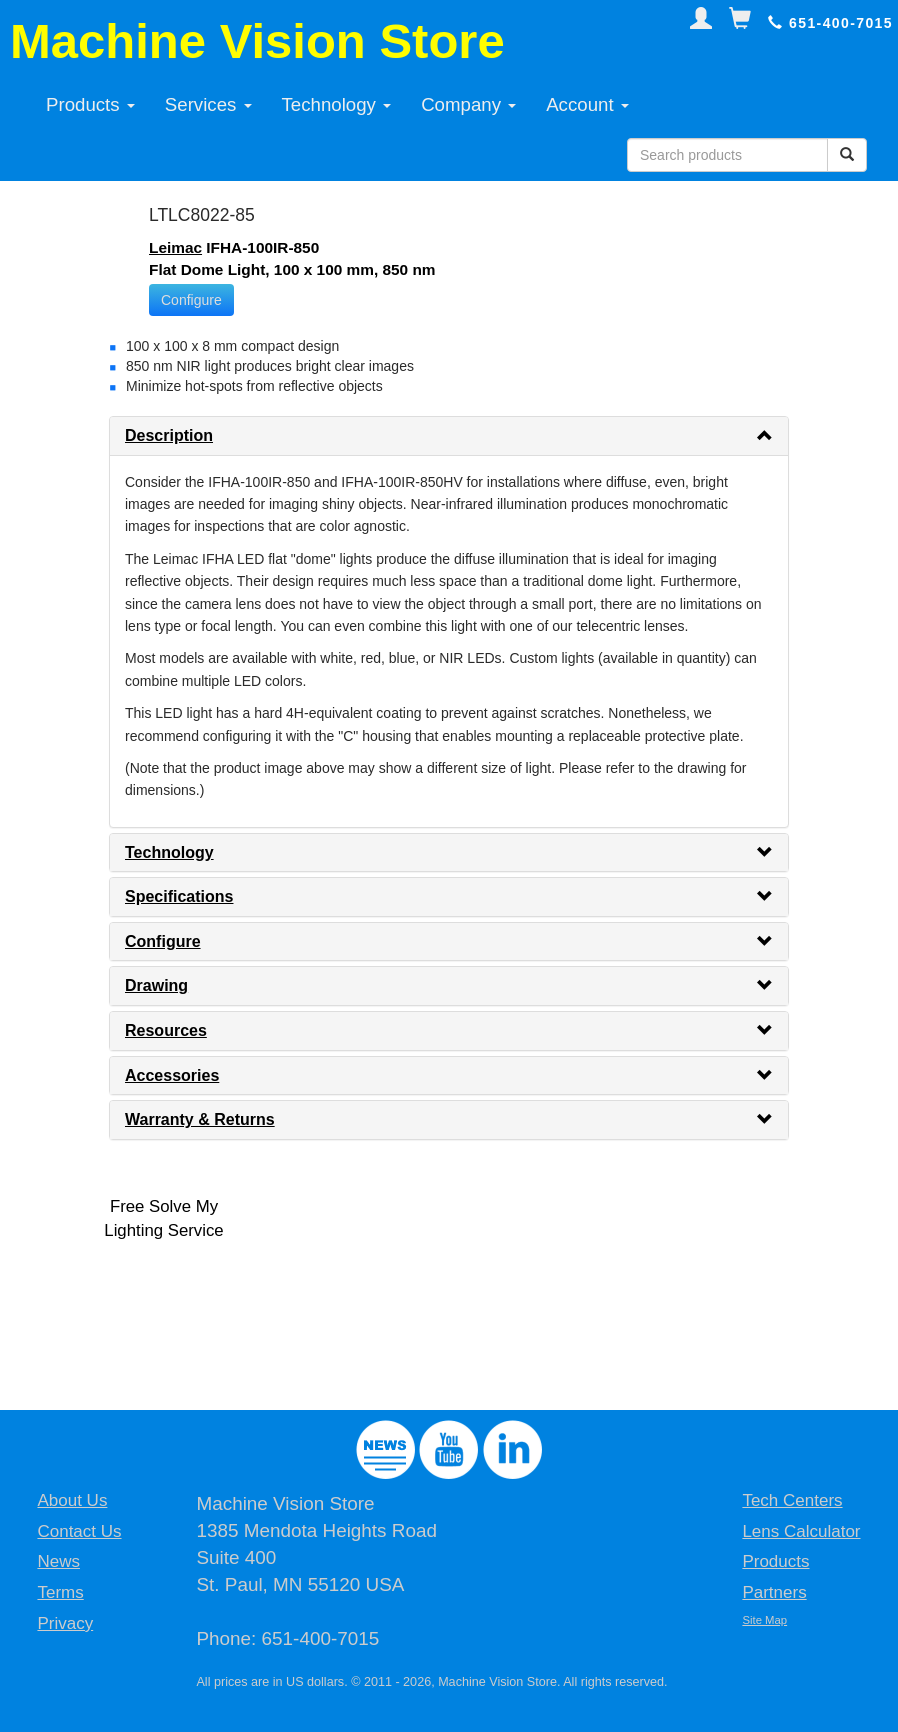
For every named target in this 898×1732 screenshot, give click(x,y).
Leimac (175, 247)
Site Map (764, 1620)
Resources (166, 1030)
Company (468, 104)
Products (90, 104)
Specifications (179, 896)
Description (169, 435)
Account (587, 104)
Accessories (172, 1075)
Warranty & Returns (200, 1119)
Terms (60, 1592)
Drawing (156, 985)
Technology (337, 104)
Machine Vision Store (257, 41)
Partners (774, 1592)
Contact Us (79, 1531)
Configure (191, 300)
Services (208, 104)
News (58, 1561)
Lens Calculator (801, 1531)
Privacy (65, 1623)
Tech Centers (792, 1500)
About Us (72, 1500)
